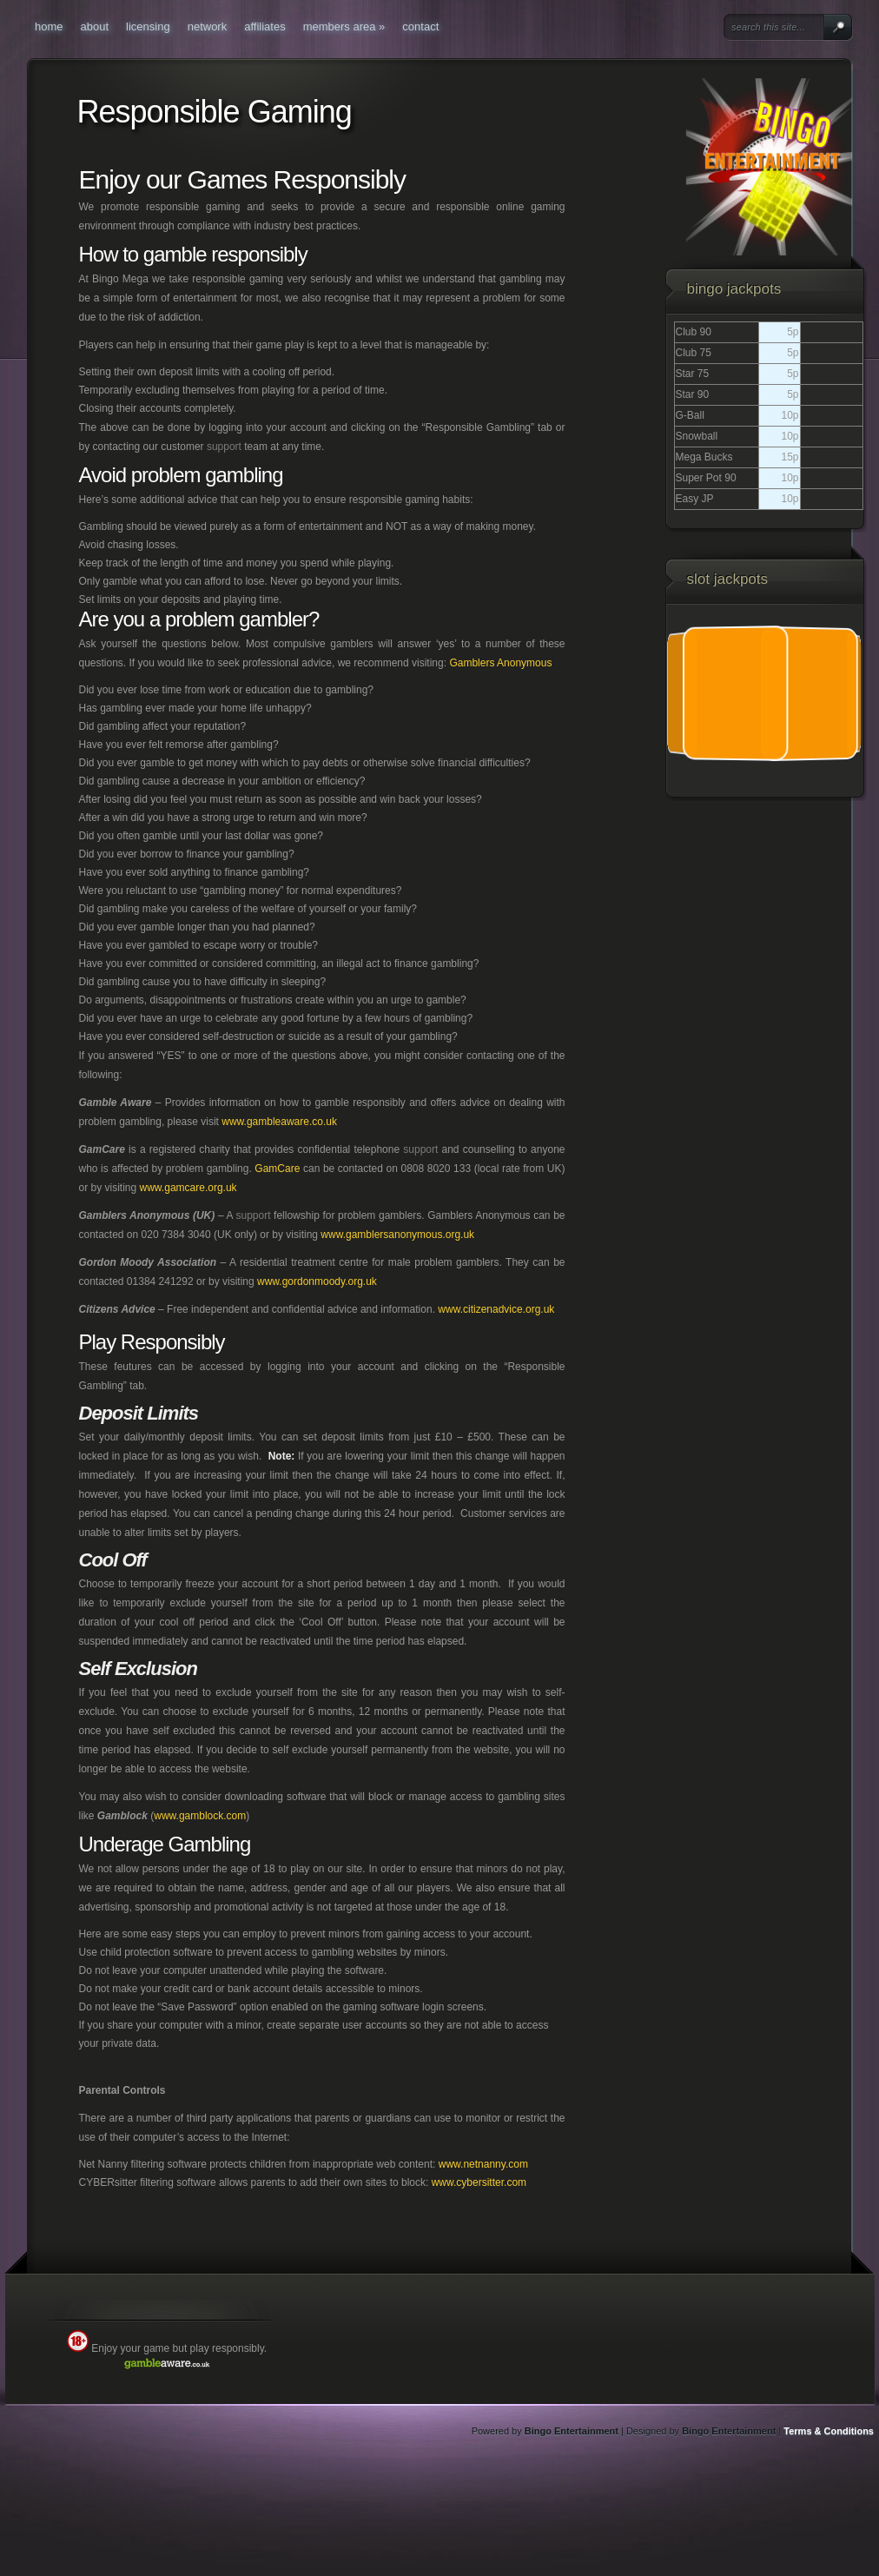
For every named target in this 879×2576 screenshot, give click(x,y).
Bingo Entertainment (571, 2431)
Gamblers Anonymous (500, 663)
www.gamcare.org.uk (188, 1188)
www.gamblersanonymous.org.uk (397, 1234)
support (224, 446)
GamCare (277, 1168)
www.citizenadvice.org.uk (496, 1309)
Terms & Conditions (828, 2431)
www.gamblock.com (200, 1816)
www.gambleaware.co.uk (279, 1122)
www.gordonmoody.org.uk (317, 1281)
